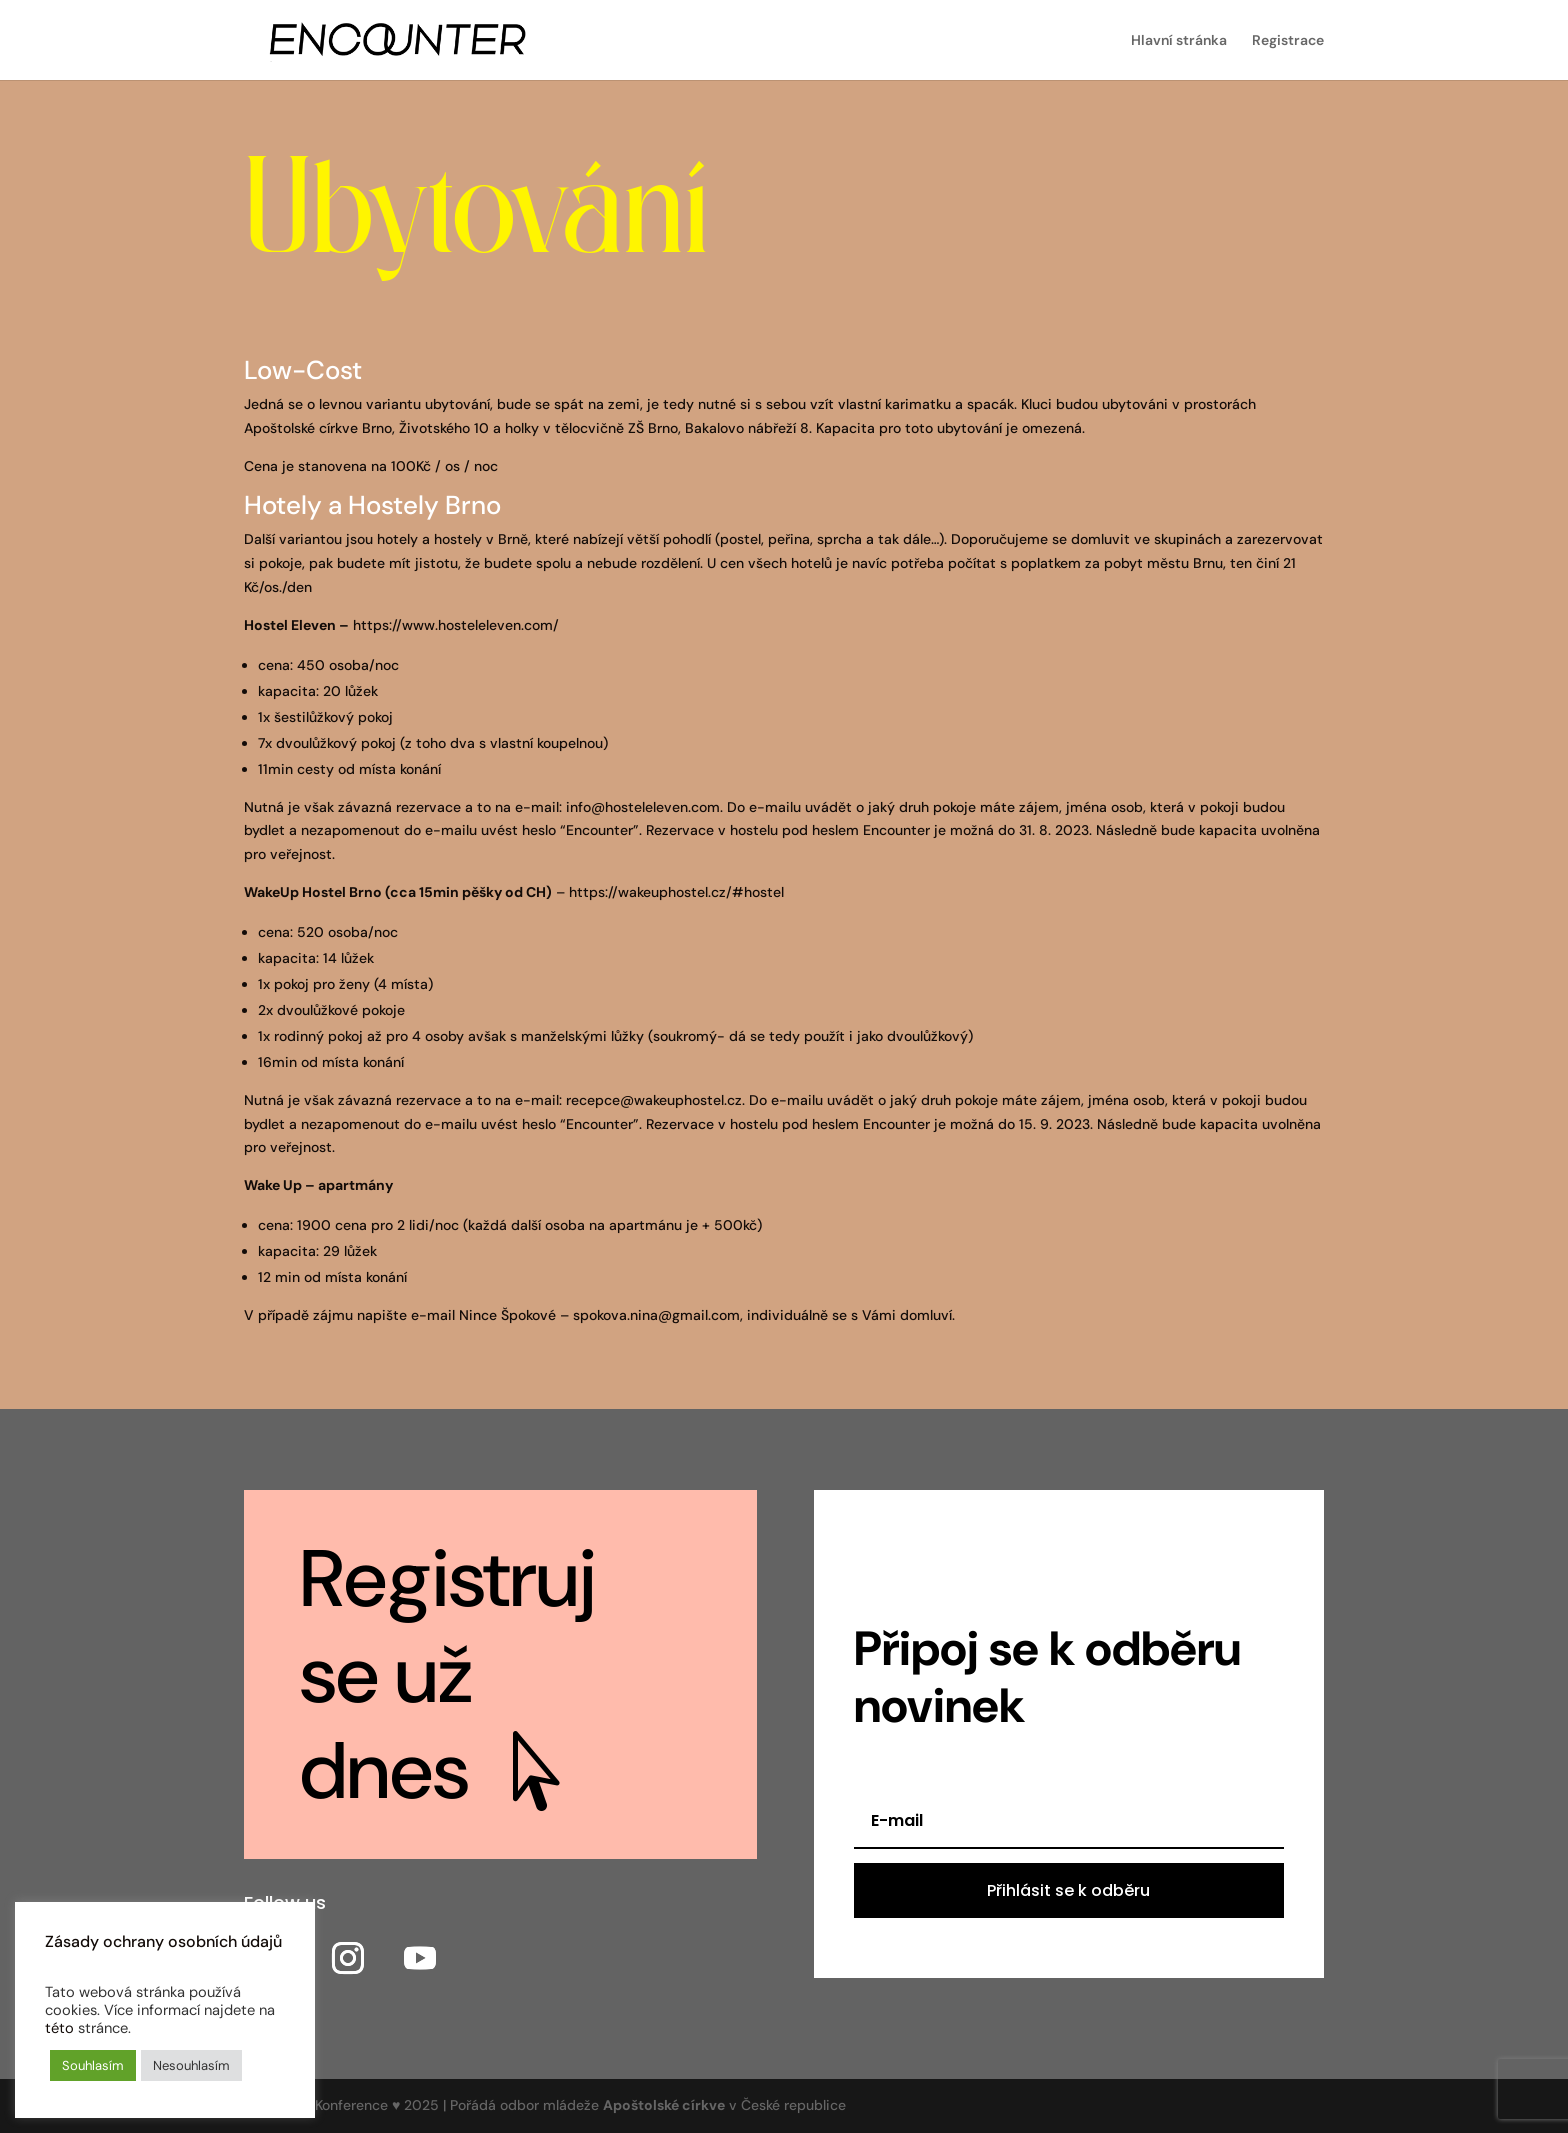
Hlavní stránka (1179, 41)
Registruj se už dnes (448, 1675)
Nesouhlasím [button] (191, 2065)
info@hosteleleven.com (643, 807)
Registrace (1288, 41)
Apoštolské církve (664, 2105)
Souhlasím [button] (93, 2065)
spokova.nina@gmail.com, (658, 1315)
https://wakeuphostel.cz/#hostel (676, 892)
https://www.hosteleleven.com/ (456, 625)
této (59, 2028)
